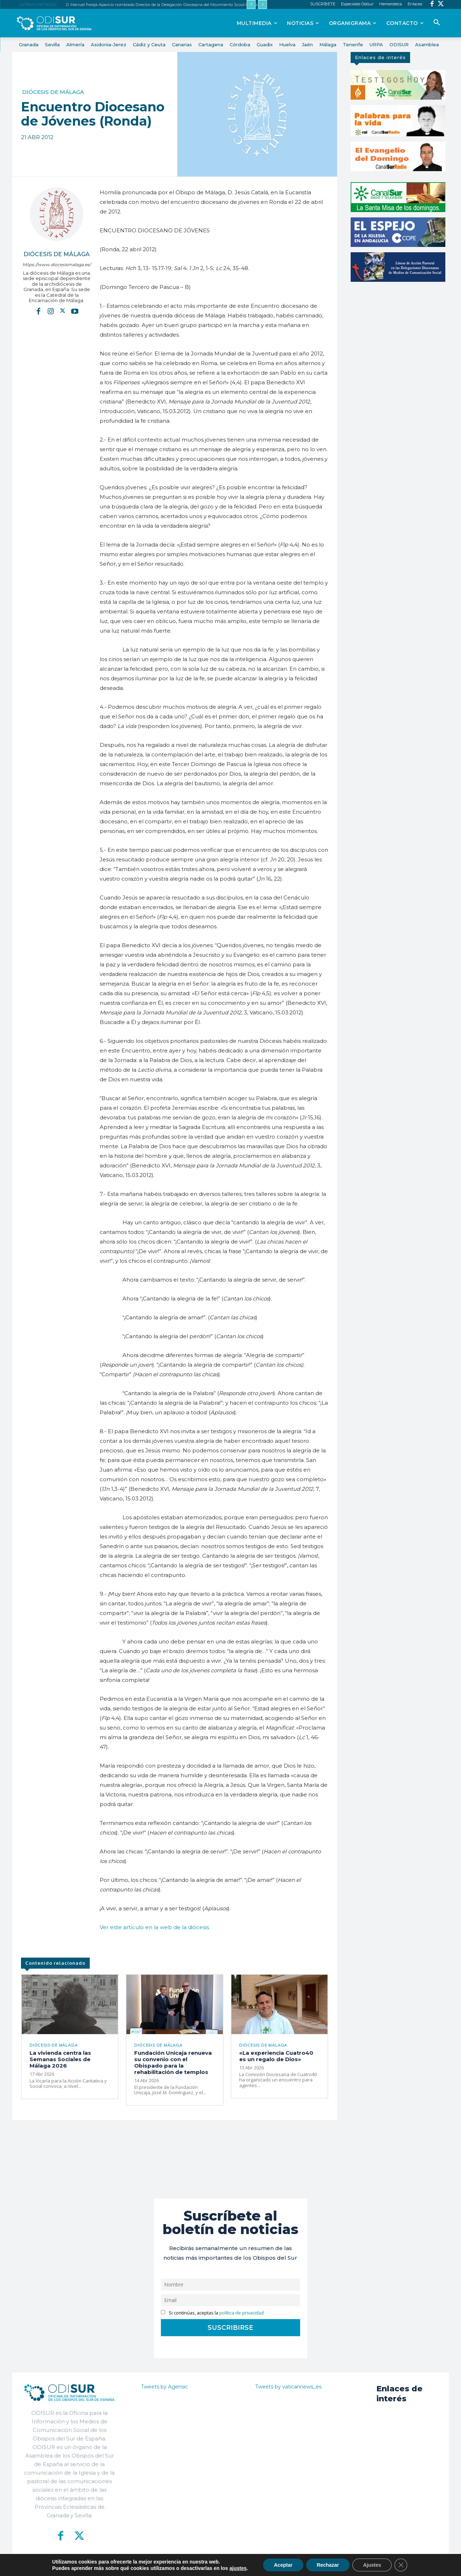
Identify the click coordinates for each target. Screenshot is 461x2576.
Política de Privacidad (270, 2565)
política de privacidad (241, 2313)
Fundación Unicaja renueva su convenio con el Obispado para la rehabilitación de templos (173, 2062)
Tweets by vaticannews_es (288, 2387)
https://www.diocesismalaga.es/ (56, 264)
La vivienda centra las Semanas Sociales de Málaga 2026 (60, 2059)
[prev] (251, 4)
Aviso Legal (315, 2565)
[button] (436, 22)
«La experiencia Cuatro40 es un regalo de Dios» (276, 2056)
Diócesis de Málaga (53, 92)
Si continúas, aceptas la (212, 2313)
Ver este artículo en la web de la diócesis (154, 1927)
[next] (262, 4)
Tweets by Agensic (164, 2387)
